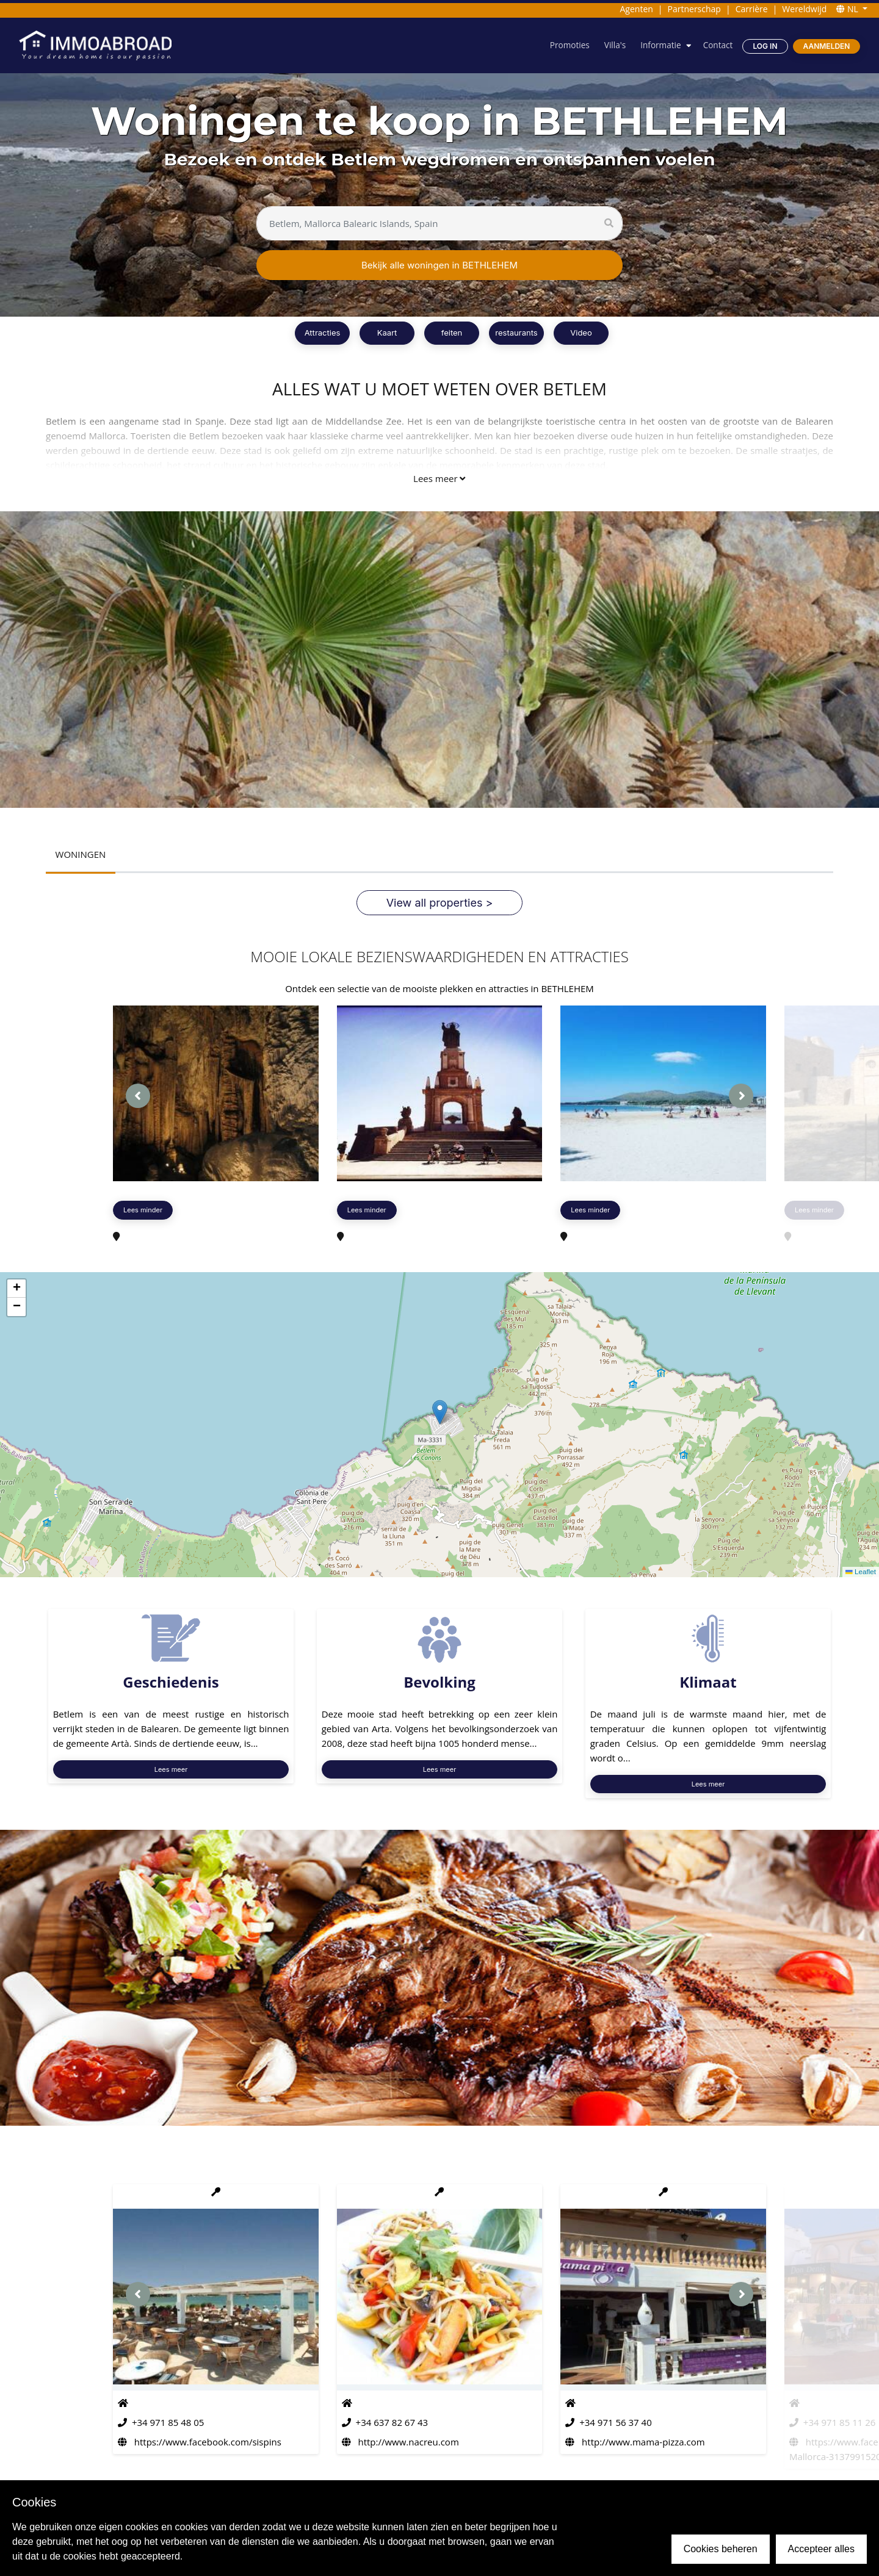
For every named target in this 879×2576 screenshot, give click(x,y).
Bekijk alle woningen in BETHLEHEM (439, 265)
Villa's (612, 45)
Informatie (658, 45)
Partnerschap (694, 9)
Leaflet (860, 1572)
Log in (765, 46)
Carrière (752, 9)
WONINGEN (81, 855)
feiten (452, 332)
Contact (717, 45)
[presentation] (138, 1096)
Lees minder (142, 1210)
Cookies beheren (721, 2549)
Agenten (636, 9)
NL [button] (848, 9)
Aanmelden (826, 46)
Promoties (566, 45)
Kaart (387, 332)
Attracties (323, 332)
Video (580, 332)
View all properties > (439, 903)
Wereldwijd (804, 9)
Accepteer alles (821, 2549)
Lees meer (439, 478)
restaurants (516, 332)
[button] (439, 1412)
